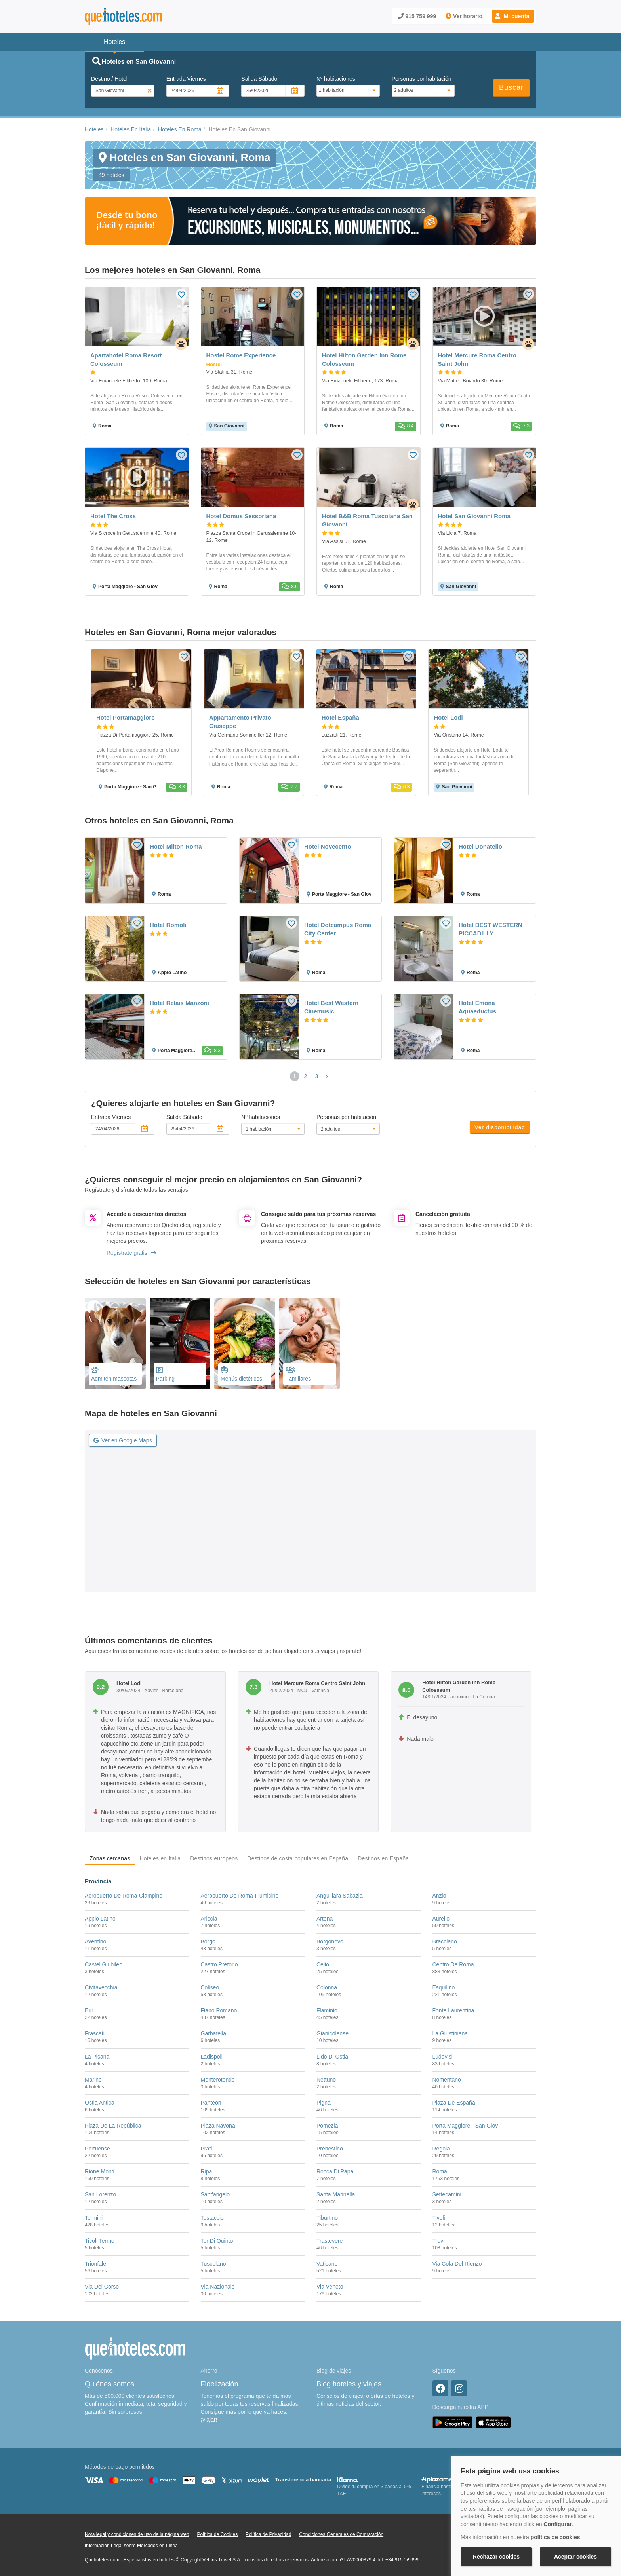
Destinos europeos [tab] (214, 1858)
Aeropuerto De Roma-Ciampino (123, 1895)
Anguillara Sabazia (339, 1895)
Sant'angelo (215, 2194)
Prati (206, 2148)
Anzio (439, 1895)
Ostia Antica (99, 2102)
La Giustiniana (450, 2033)
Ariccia (209, 1918)
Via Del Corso (102, 2286)
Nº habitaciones (335, 79)
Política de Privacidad (268, 2534)
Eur (89, 2010)
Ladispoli (212, 2057)
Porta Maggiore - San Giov (465, 2125)
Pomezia (327, 2125)
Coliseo (210, 1987)
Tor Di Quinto (217, 2241)
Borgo (208, 1941)
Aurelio (441, 1918)
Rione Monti (99, 2171)
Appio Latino (100, 1918)
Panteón (211, 2102)
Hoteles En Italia (130, 129)
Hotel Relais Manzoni (179, 1002)
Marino (93, 2079)
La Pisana (97, 2057)
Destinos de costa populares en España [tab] (297, 1858)
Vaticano (326, 2264)
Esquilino (443, 1987)
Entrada (186, 79)
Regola (441, 2148)
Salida (259, 79)
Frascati (95, 2033)
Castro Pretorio (219, 1964)
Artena (324, 1918)
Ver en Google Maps (122, 1440)
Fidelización (219, 2384)
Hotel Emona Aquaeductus (477, 1006)
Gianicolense (332, 2033)
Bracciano (444, 1941)
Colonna (326, 1987)
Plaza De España (453, 2102)
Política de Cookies (217, 2534)
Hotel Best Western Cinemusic (331, 1006)
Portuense (97, 2148)
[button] (513, 16)
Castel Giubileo (103, 1964)
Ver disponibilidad (499, 1127)
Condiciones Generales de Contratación (341, 2534)
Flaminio (326, 2010)
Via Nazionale (218, 2286)
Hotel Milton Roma (176, 846)
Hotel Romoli (168, 924)
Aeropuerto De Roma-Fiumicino (240, 1895)
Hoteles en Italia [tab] (160, 1858)
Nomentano (446, 2079)
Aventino (95, 1941)
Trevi (438, 2241)
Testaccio (212, 2218)
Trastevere (329, 2241)
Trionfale (95, 2264)
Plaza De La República (113, 2125)
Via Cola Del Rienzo (457, 2264)
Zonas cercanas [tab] (110, 1858)
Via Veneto (329, 2286)
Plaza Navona (218, 2125)
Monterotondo (218, 2079)
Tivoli (438, 2218)
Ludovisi (442, 2057)
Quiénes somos (109, 2384)
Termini (94, 2218)
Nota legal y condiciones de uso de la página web (137, 2534)
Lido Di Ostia (332, 2057)
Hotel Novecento (327, 846)
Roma (439, 2171)
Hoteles (94, 129)
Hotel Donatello (480, 846)
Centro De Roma (453, 1964)
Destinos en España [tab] (383, 1858)
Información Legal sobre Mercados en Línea (131, 2545)
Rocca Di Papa (334, 2171)
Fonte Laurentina (453, 2010)
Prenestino (329, 2148)
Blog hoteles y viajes (348, 2384)
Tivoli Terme (99, 2241)
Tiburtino (327, 2218)
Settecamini (446, 2194)
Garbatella (214, 2033)
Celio (322, 1964)
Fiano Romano (219, 2010)
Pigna (323, 2102)
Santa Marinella (335, 2194)
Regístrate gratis (131, 1253)
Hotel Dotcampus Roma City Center (337, 929)
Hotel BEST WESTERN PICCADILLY (490, 929)
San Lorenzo (100, 2194)
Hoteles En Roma (180, 129)
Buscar (511, 87)
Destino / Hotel (109, 79)
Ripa (206, 2171)
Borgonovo (329, 1941)
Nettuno (326, 2079)
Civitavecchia (101, 1987)
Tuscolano (213, 2264)
